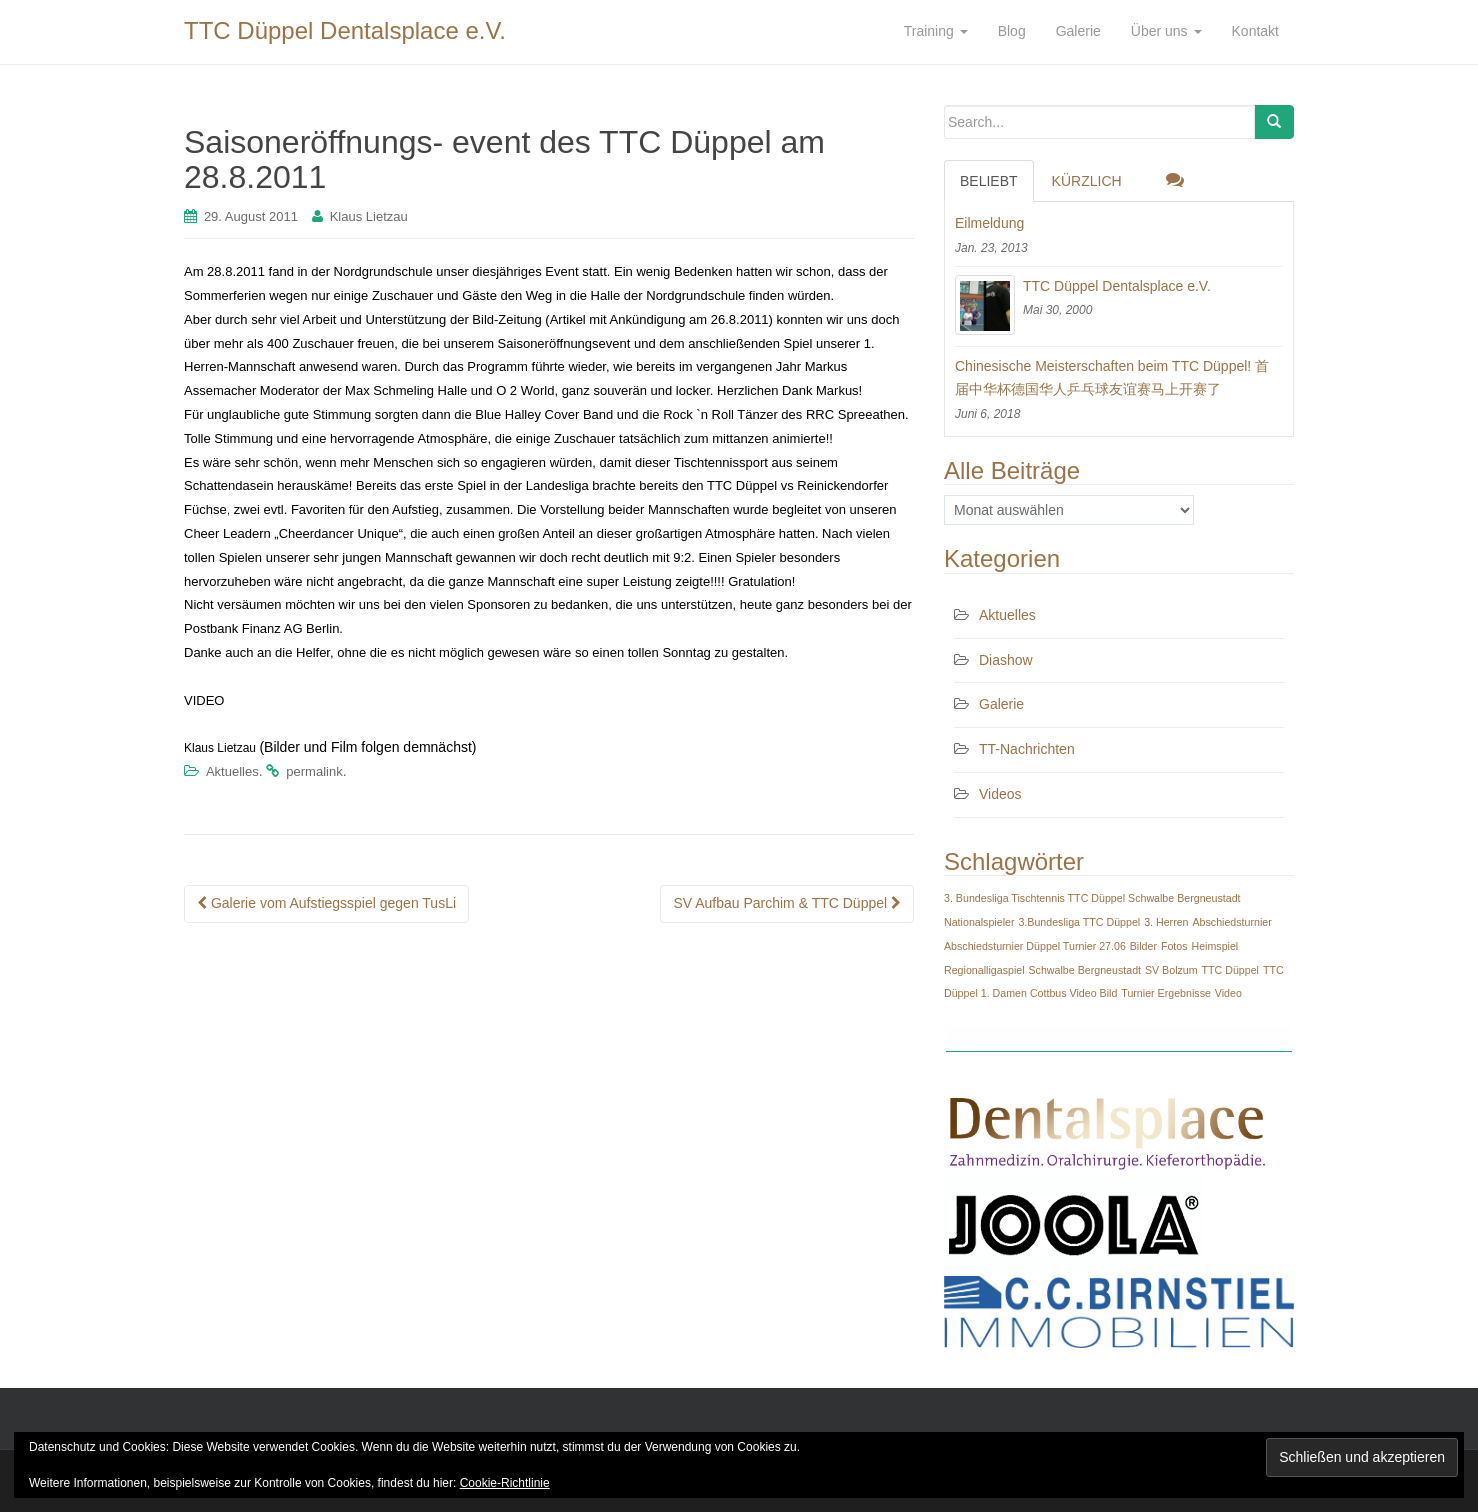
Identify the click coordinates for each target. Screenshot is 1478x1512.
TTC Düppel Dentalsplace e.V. (345, 30)
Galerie (1001, 704)
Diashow (1006, 660)
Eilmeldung (989, 223)
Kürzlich (1087, 181)
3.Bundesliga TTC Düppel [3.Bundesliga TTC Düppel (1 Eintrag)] (1079, 922)
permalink (314, 771)
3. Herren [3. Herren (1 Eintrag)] (1166, 922)
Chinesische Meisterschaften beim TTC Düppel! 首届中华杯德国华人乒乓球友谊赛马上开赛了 (1112, 378)
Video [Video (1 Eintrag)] (1228, 993)
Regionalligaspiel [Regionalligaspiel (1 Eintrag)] (984, 970)
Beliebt (989, 181)
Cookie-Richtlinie (505, 1483)
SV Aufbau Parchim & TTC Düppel (787, 903)
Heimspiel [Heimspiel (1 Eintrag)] (1214, 946)
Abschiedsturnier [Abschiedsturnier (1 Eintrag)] (1231, 922)
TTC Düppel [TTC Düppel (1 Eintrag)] (1230, 970)
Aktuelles (232, 771)
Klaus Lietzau (369, 216)
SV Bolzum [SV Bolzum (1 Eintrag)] (1171, 970)
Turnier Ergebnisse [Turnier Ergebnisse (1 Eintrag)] (1166, 993)
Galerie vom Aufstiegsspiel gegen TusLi (326, 903)
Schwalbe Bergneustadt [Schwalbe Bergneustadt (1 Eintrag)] (1084, 970)
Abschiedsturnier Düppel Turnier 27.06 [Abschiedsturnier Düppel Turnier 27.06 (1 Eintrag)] (1035, 946)
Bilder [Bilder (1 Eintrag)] (1143, 946)
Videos (1000, 794)
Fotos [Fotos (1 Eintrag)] (1174, 946)
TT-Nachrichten (1027, 749)
